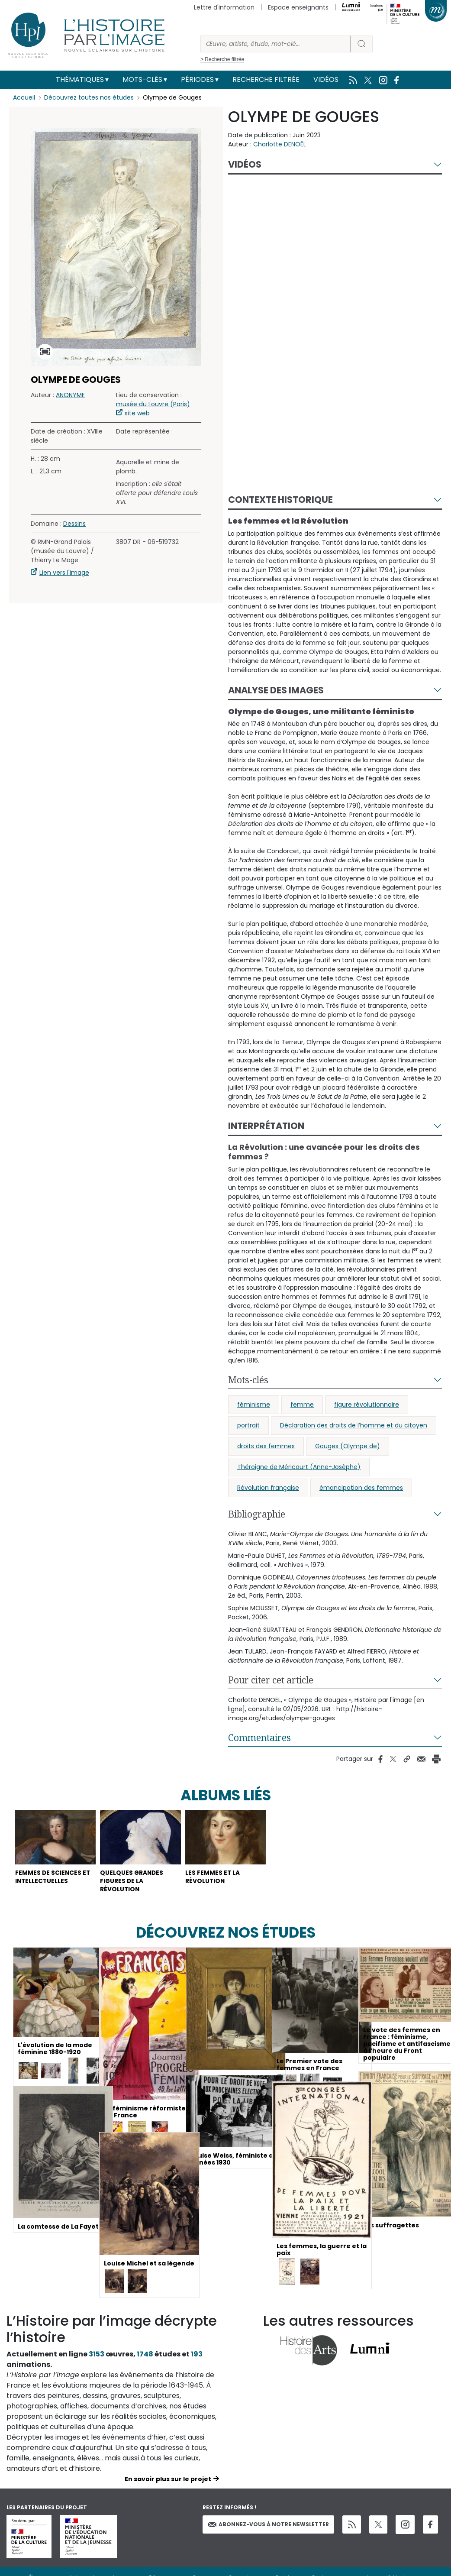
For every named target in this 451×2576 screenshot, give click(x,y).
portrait (248, 1425)
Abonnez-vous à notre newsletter (268, 2525)
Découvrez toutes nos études (89, 97)
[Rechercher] (275, 44)
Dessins (74, 523)
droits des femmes (266, 1446)
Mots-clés (142, 79)
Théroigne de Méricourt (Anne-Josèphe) (299, 1467)
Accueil (24, 97)
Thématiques (80, 79)
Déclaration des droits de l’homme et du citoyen (353, 1425)
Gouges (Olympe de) (347, 1446)
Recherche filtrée (266, 79)
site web (137, 413)
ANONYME (70, 395)
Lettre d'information (224, 7)
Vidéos (325, 79)
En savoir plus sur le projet (168, 2480)
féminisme (253, 1404)
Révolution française (268, 1487)
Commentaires (259, 1737)
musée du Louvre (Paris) (153, 404)
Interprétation (266, 1126)
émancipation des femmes (361, 1487)
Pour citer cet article (270, 1680)
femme (302, 1404)
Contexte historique (280, 499)
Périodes (197, 79)
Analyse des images (276, 690)
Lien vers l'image (64, 572)
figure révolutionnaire (366, 1404)
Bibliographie (256, 1514)
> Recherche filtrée (222, 59)
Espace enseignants (298, 7)
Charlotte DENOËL (279, 144)
